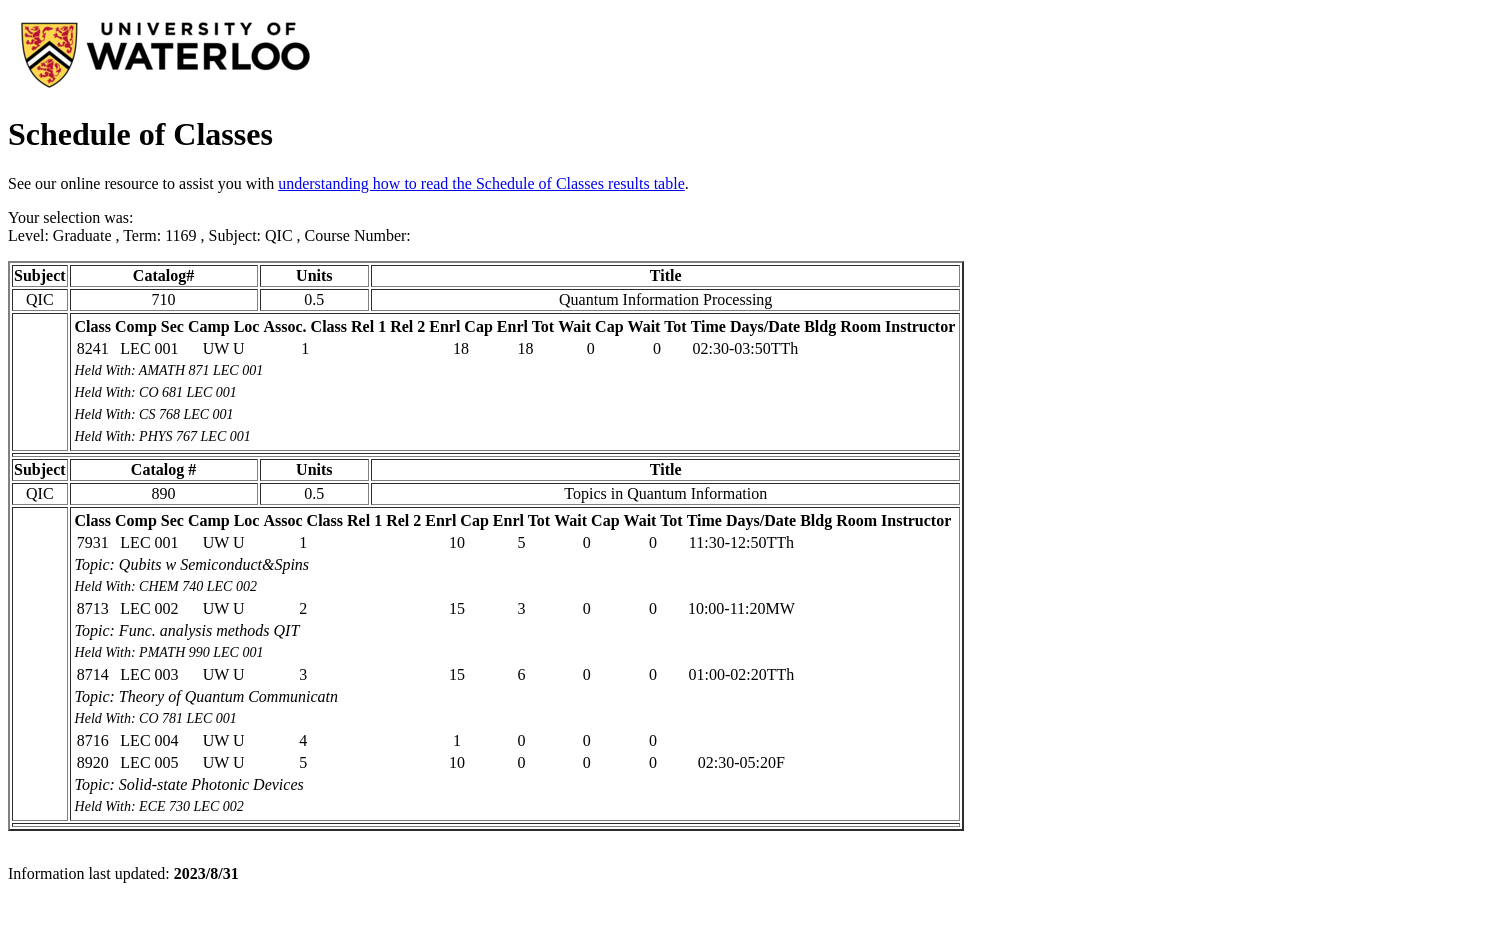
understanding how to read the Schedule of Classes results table (481, 183)
